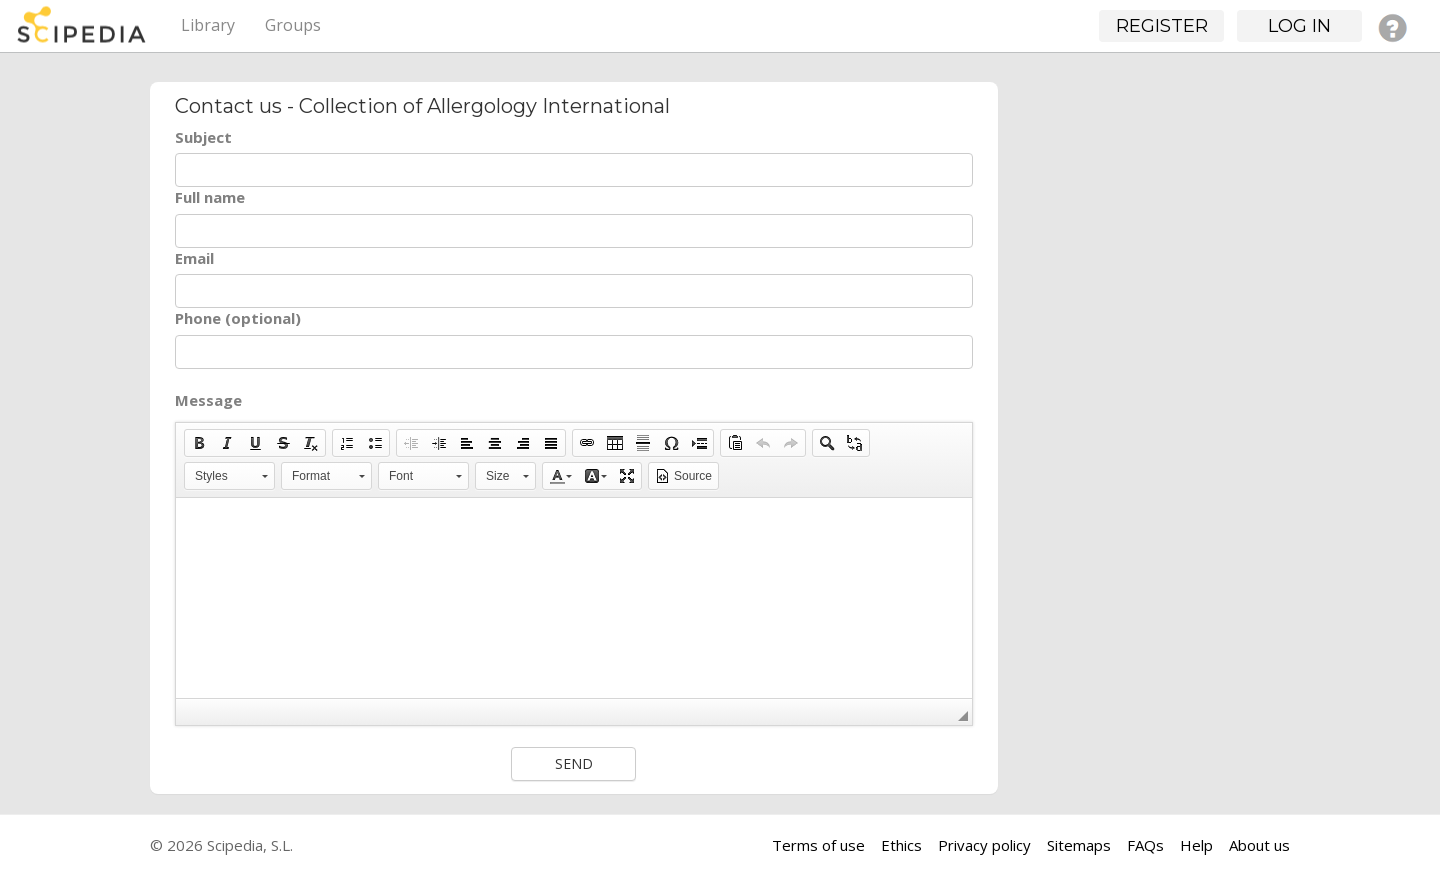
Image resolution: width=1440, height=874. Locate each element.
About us (1259, 845)
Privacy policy (984, 845)
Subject (203, 137)
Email (194, 258)
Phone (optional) (238, 318)
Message (208, 400)
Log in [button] (1299, 26)
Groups (293, 25)
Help (1196, 845)
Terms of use (818, 845)
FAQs (1145, 845)
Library (208, 25)
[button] (199, 443)
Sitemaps (1079, 845)
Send (574, 763)
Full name (210, 197)
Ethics (901, 845)
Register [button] (1162, 26)
